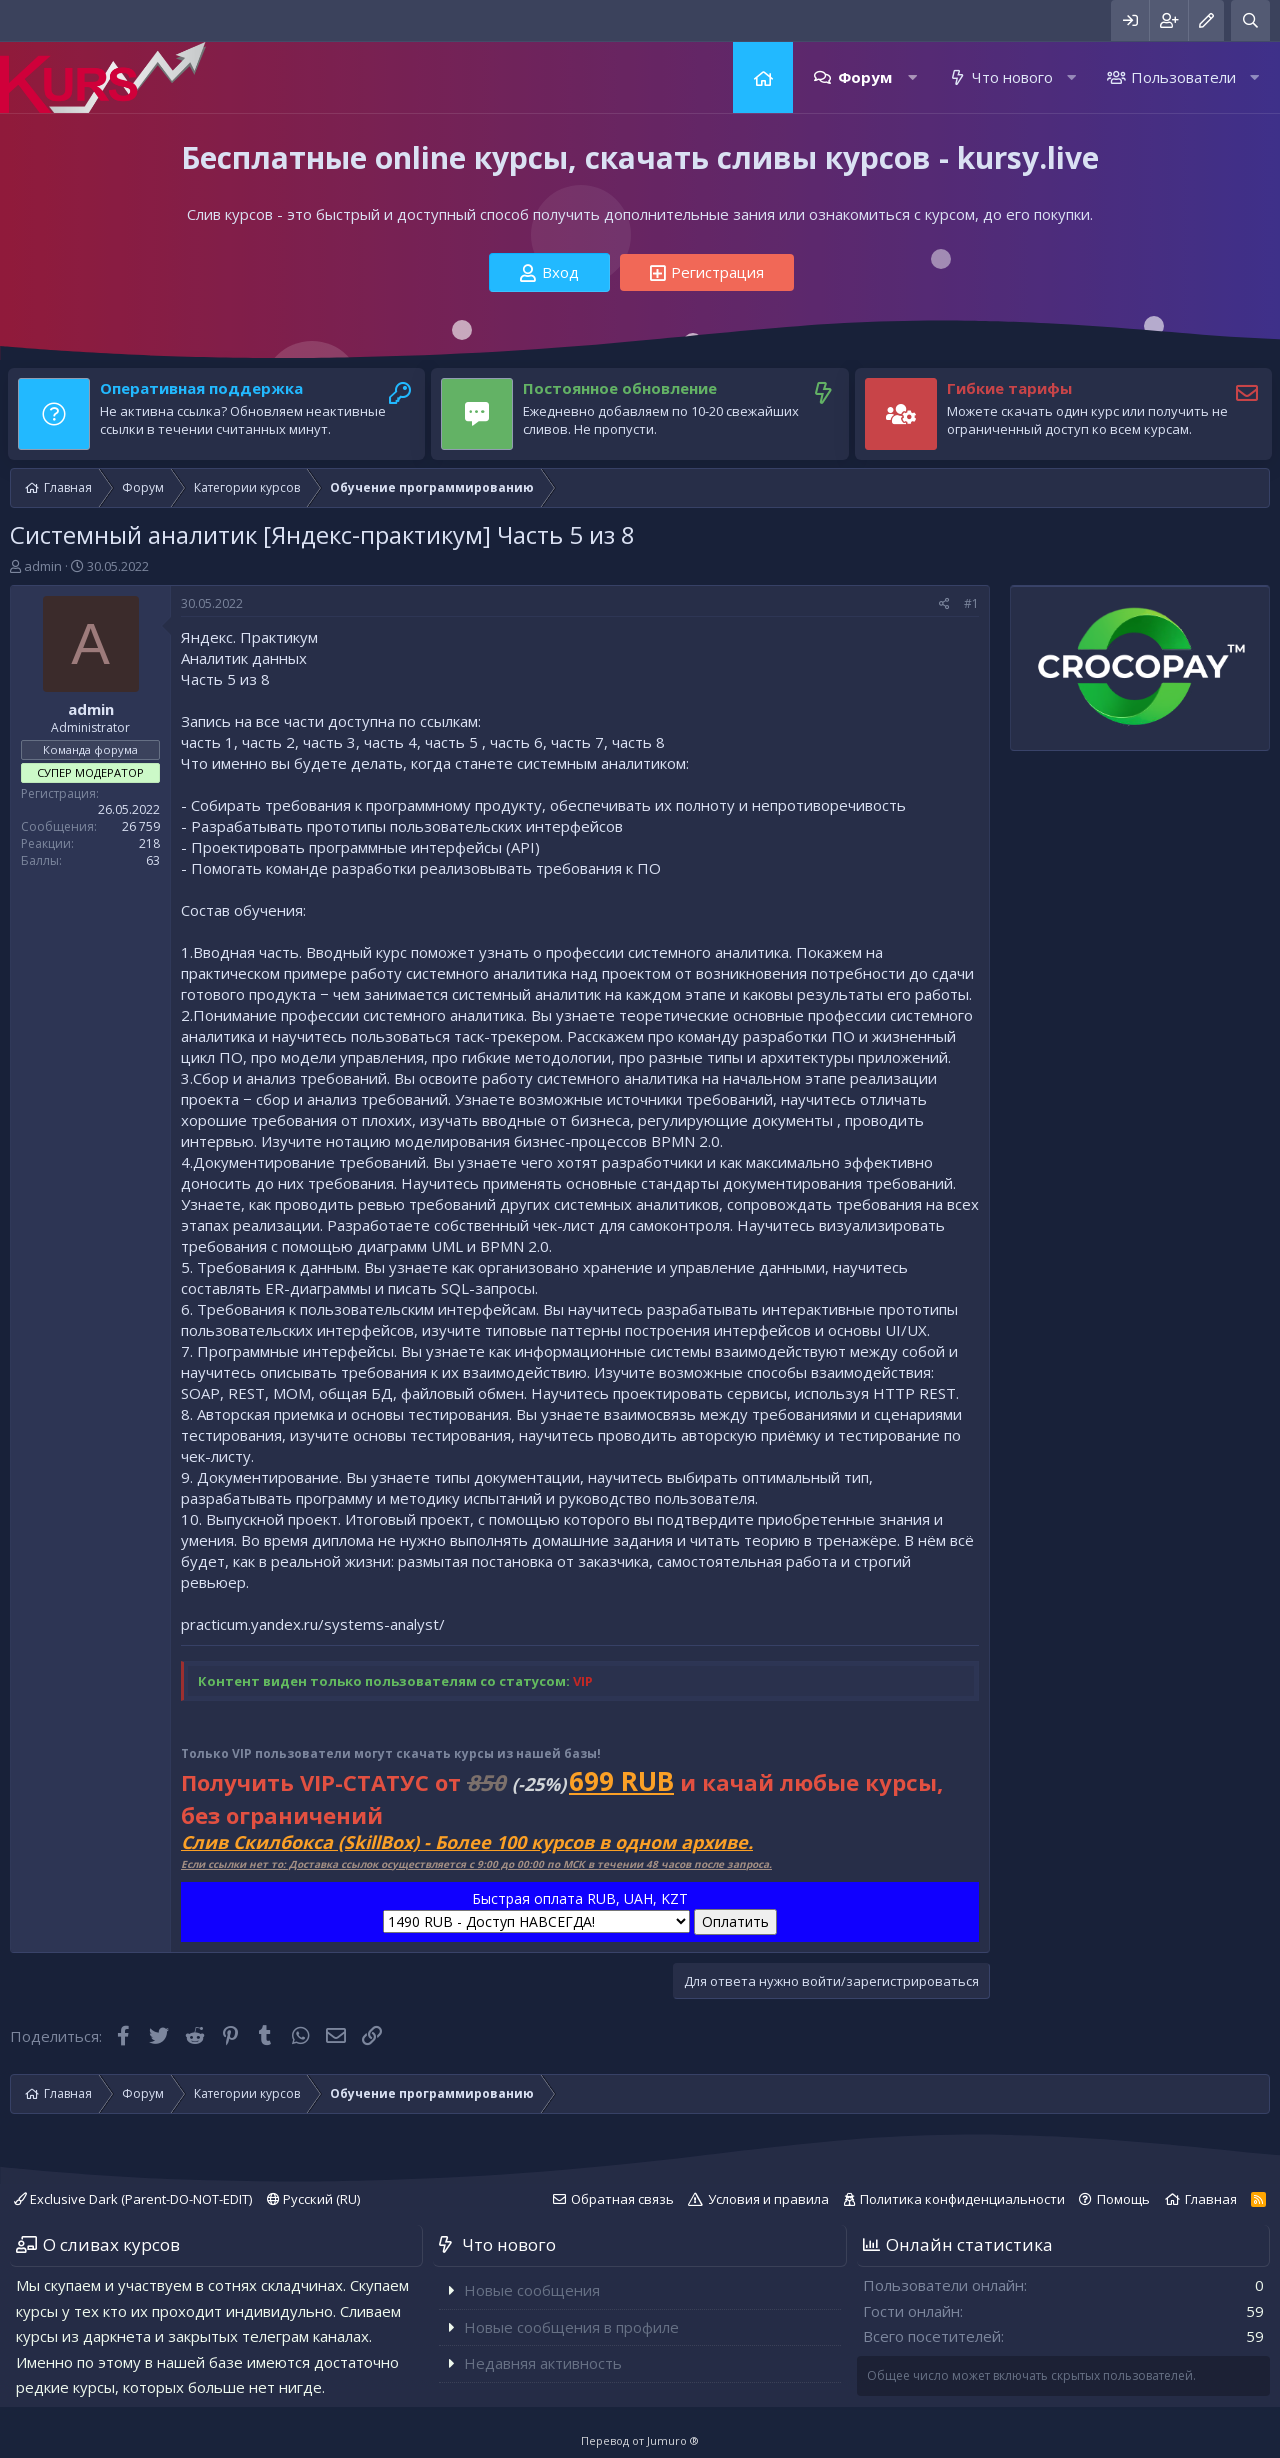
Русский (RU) (313, 2199)
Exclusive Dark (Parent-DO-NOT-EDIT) (133, 2199)
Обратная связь (622, 2199)
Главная (763, 77)
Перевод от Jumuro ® (640, 2440)
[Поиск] (1250, 20)
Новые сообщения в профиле (571, 2327)
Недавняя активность (543, 2363)
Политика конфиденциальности (962, 2199)
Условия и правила (768, 2199)
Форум (865, 77)
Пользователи (1183, 77)
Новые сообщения (532, 2290)
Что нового (1012, 77)
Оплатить (735, 1921)
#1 (971, 603)
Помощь (1123, 2199)
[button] (912, 77)
